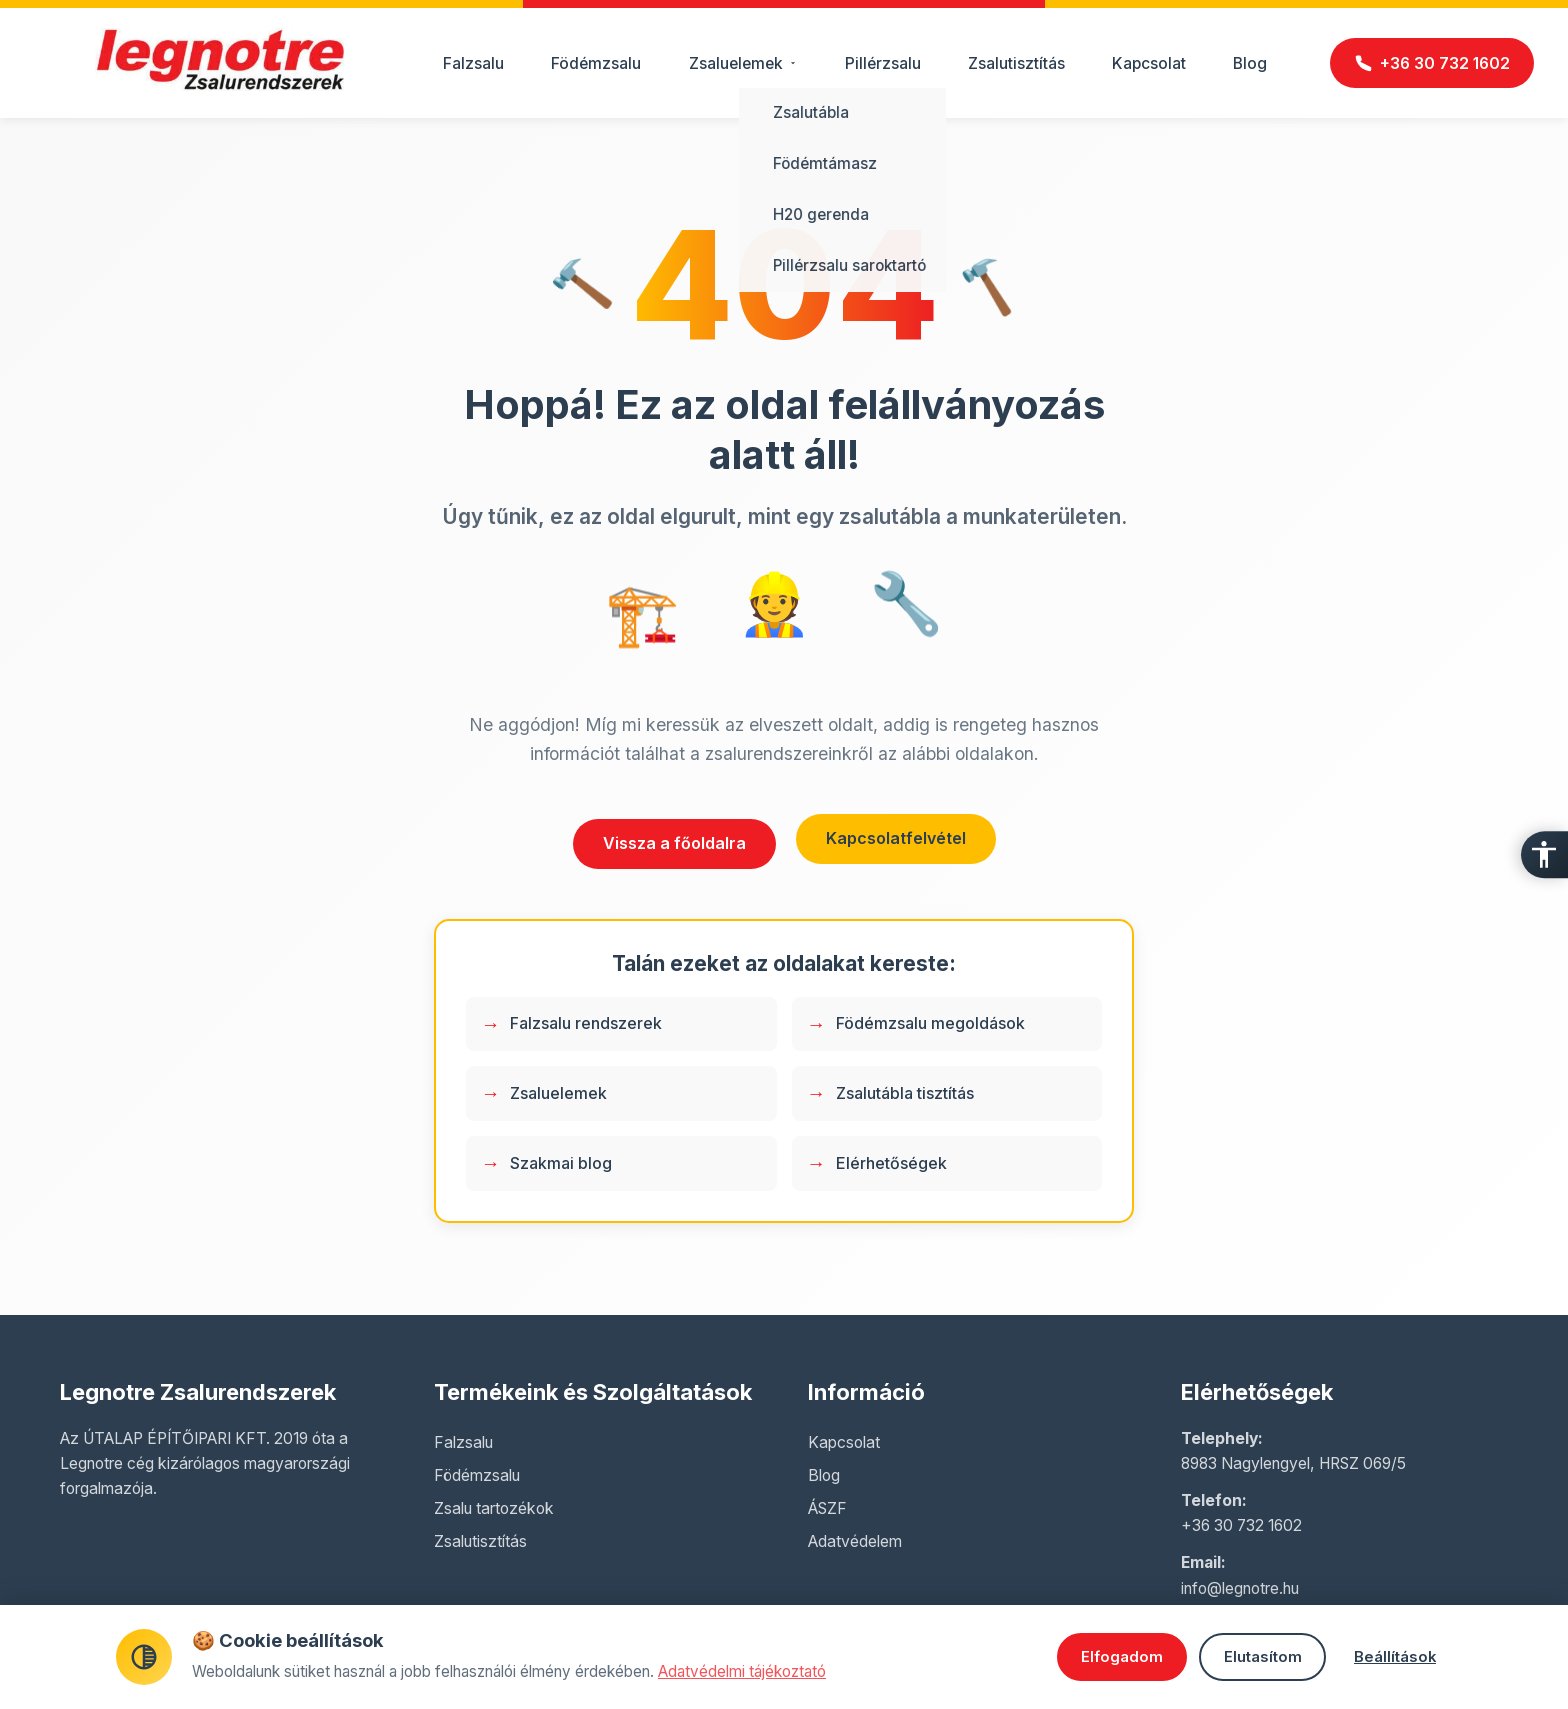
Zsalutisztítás (1016, 63)
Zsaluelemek (558, 1093)
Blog (1250, 63)
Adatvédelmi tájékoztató (742, 1671)
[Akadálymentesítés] (1542, 855)
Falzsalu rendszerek (586, 1023)
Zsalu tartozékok (494, 1508)
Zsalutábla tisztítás (905, 1093)
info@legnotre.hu (1240, 1588)
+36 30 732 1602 (1241, 1525)
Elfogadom (1101, 1657)
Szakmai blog (561, 1163)
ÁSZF (827, 1508)
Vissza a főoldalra (674, 843)
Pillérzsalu (883, 63)
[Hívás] (1432, 63)
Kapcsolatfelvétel (896, 838)
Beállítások (1394, 1657)
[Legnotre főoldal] (220, 85)
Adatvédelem (855, 1541)
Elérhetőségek (891, 1163)
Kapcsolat (1149, 63)
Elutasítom (1254, 1657)
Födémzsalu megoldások (930, 1023)
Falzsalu (473, 63)
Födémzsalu (596, 63)
